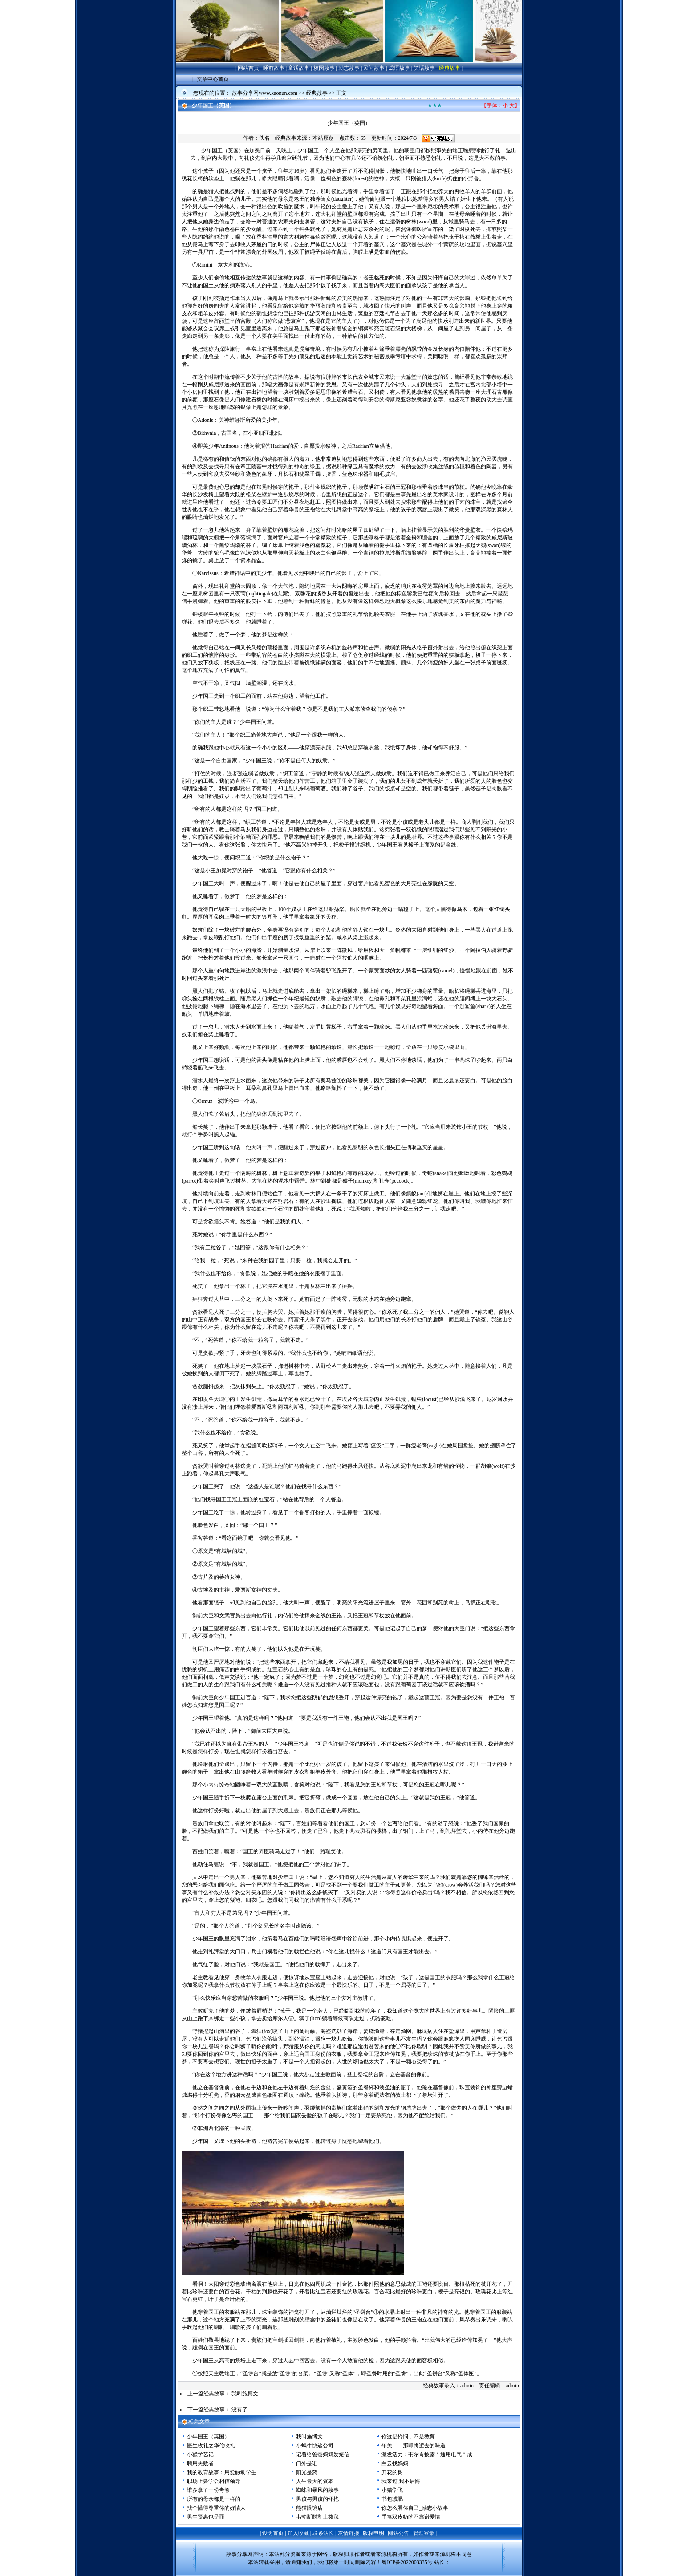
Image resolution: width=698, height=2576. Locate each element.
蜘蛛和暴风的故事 (317, 2490)
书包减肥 (392, 2499)
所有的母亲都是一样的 (213, 2499)
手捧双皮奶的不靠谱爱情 (410, 2517)
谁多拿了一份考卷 (208, 2490)
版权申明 (373, 2533)
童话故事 (298, 68)
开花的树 (392, 2472)
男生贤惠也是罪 (205, 2517)
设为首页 (273, 2533)
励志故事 (349, 68)
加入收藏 (298, 2533)
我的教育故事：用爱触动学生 (221, 2472)
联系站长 (323, 2533)
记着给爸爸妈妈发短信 (322, 2454)
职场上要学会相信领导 (213, 2481)
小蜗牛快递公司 (314, 2445)
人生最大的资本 (314, 2481)
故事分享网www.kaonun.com (264, 93)
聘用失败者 (200, 2463)
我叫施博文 (244, 2393)
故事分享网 (239, 2554)
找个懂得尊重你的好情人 (216, 2508)
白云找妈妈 (394, 2463)
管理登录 (423, 2533)
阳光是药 (306, 2472)
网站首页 (248, 68)
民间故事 (374, 68)
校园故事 (324, 68)
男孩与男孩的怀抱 (317, 2499)
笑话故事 (424, 68)
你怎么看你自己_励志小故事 (414, 2508)
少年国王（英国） (208, 2437)
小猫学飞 (392, 2490)
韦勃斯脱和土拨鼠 (317, 2517)
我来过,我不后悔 (400, 2481)
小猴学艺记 (200, 2454)
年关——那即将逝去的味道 (413, 2445)
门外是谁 (306, 2463)
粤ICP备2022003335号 (407, 2562)
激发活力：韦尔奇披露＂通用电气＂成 (426, 2454)
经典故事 (449, 68)
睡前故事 (273, 68)
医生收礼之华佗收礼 (211, 2445)
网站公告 (398, 2533)
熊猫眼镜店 (309, 2508)
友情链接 (348, 2533)
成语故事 (399, 68)
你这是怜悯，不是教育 (408, 2437)
